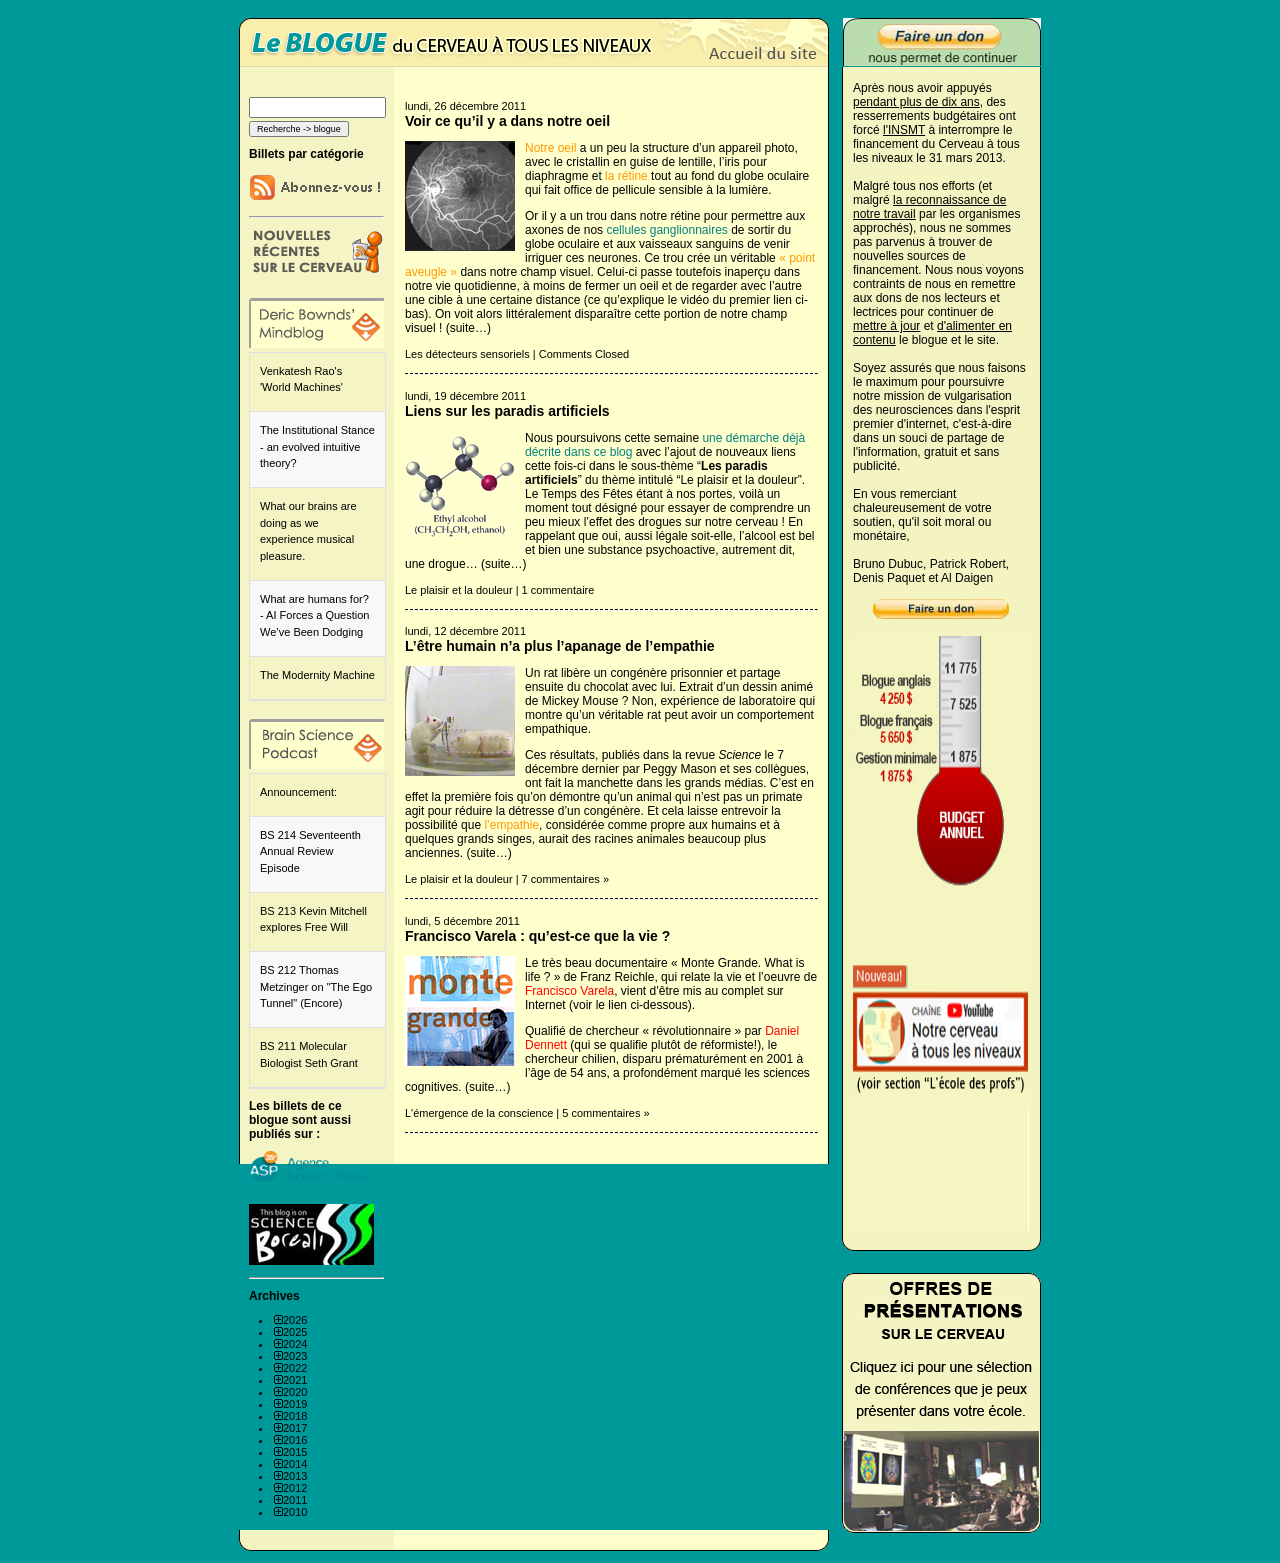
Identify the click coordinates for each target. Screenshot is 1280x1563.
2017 (295, 1428)
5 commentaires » (605, 1113)
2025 (295, 1332)
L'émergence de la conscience (479, 1113)
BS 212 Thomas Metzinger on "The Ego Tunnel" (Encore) (316, 986)
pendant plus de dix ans (916, 102)
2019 (295, 1404)
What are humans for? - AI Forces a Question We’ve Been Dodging (314, 615)
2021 (295, 1380)
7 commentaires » (565, 879)
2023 (295, 1356)
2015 (295, 1452)
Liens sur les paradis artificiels (507, 411)
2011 (295, 1500)
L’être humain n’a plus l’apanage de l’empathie (560, 646)
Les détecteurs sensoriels (467, 354)
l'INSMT (904, 130)
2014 (295, 1464)
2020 (295, 1392)
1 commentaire (558, 590)
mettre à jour (886, 326)
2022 (295, 1368)
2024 (295, 1344)
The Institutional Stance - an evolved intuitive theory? (317, 446)
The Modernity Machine (317, 675)
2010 (295, 1512)
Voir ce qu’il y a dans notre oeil (507, 121)
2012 (295, 1488)
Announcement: (298, 792)
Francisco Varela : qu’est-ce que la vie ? (537, 936)
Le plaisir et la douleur (459, 590)
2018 (295, 1416)
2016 (295, 1440)
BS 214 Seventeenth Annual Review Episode (310, 851)
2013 (295, 1476)
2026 (295, 1320)
